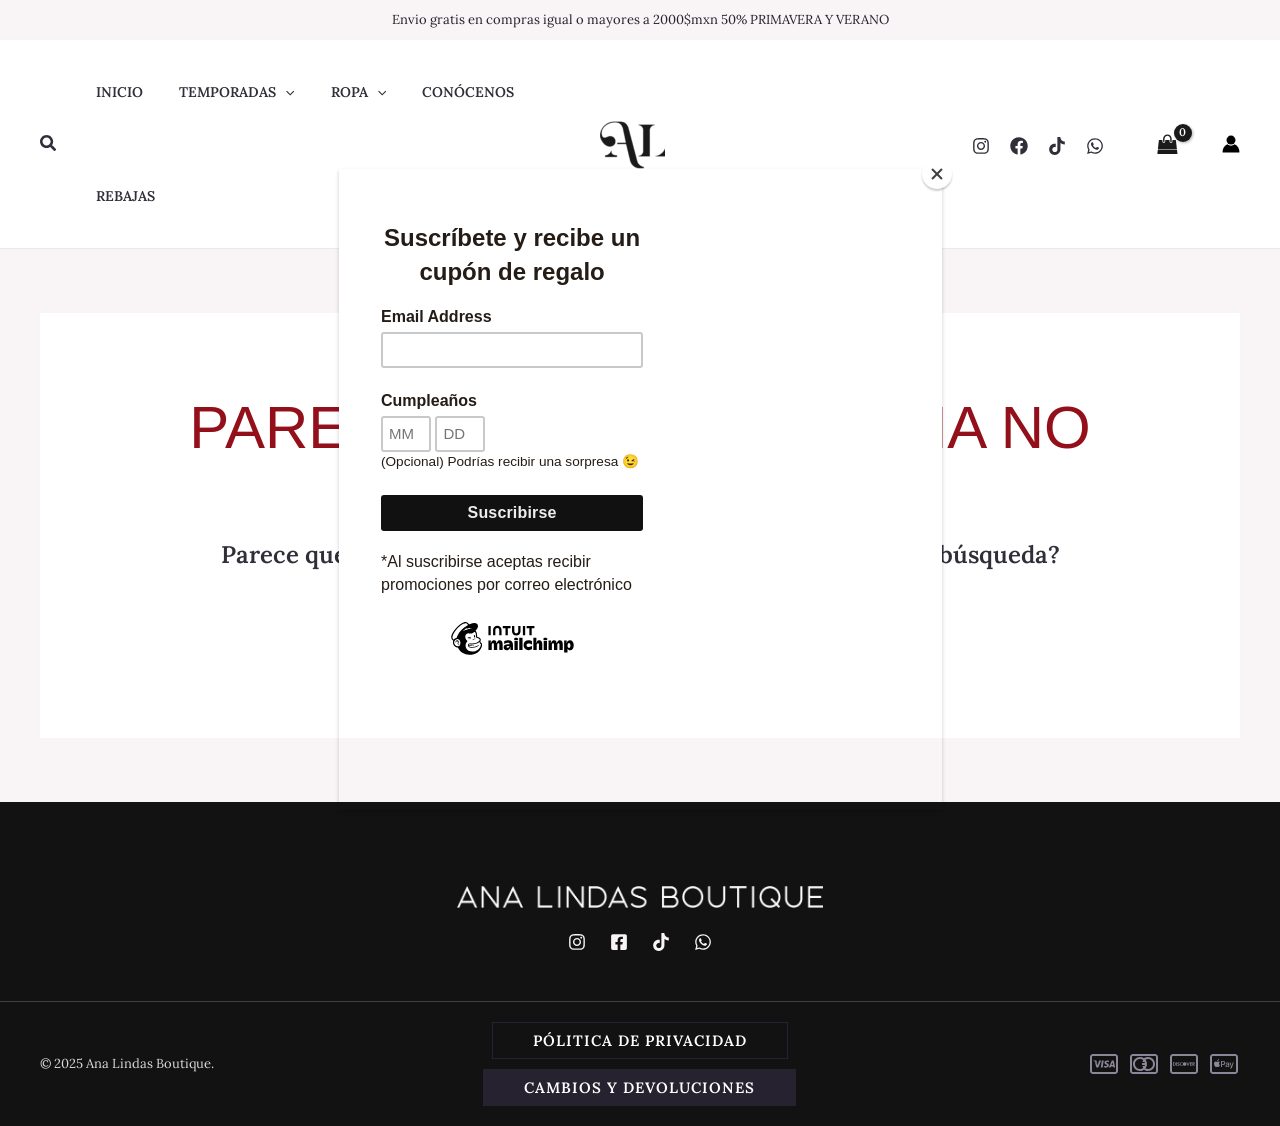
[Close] (937, 174)
